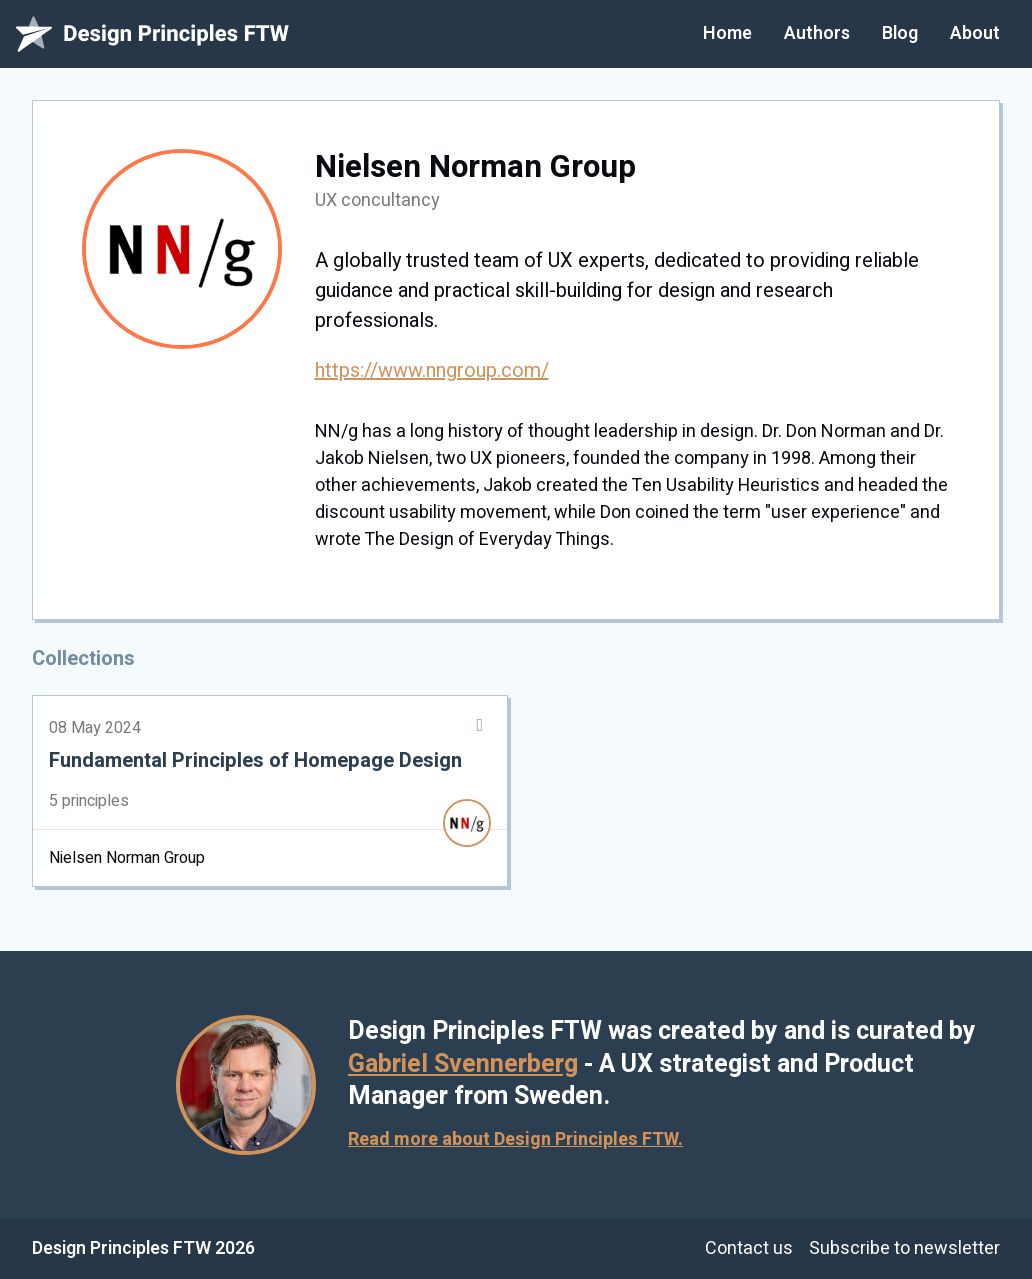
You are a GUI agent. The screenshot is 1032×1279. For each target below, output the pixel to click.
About (975, 33)
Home (727, 33)
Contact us (749, 1248)
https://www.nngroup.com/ (432, 370)
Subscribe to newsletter (904, 1248)
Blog (900, 33)
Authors (817, 33)
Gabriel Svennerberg (463, 1064)
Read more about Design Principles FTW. (515, 1139)
